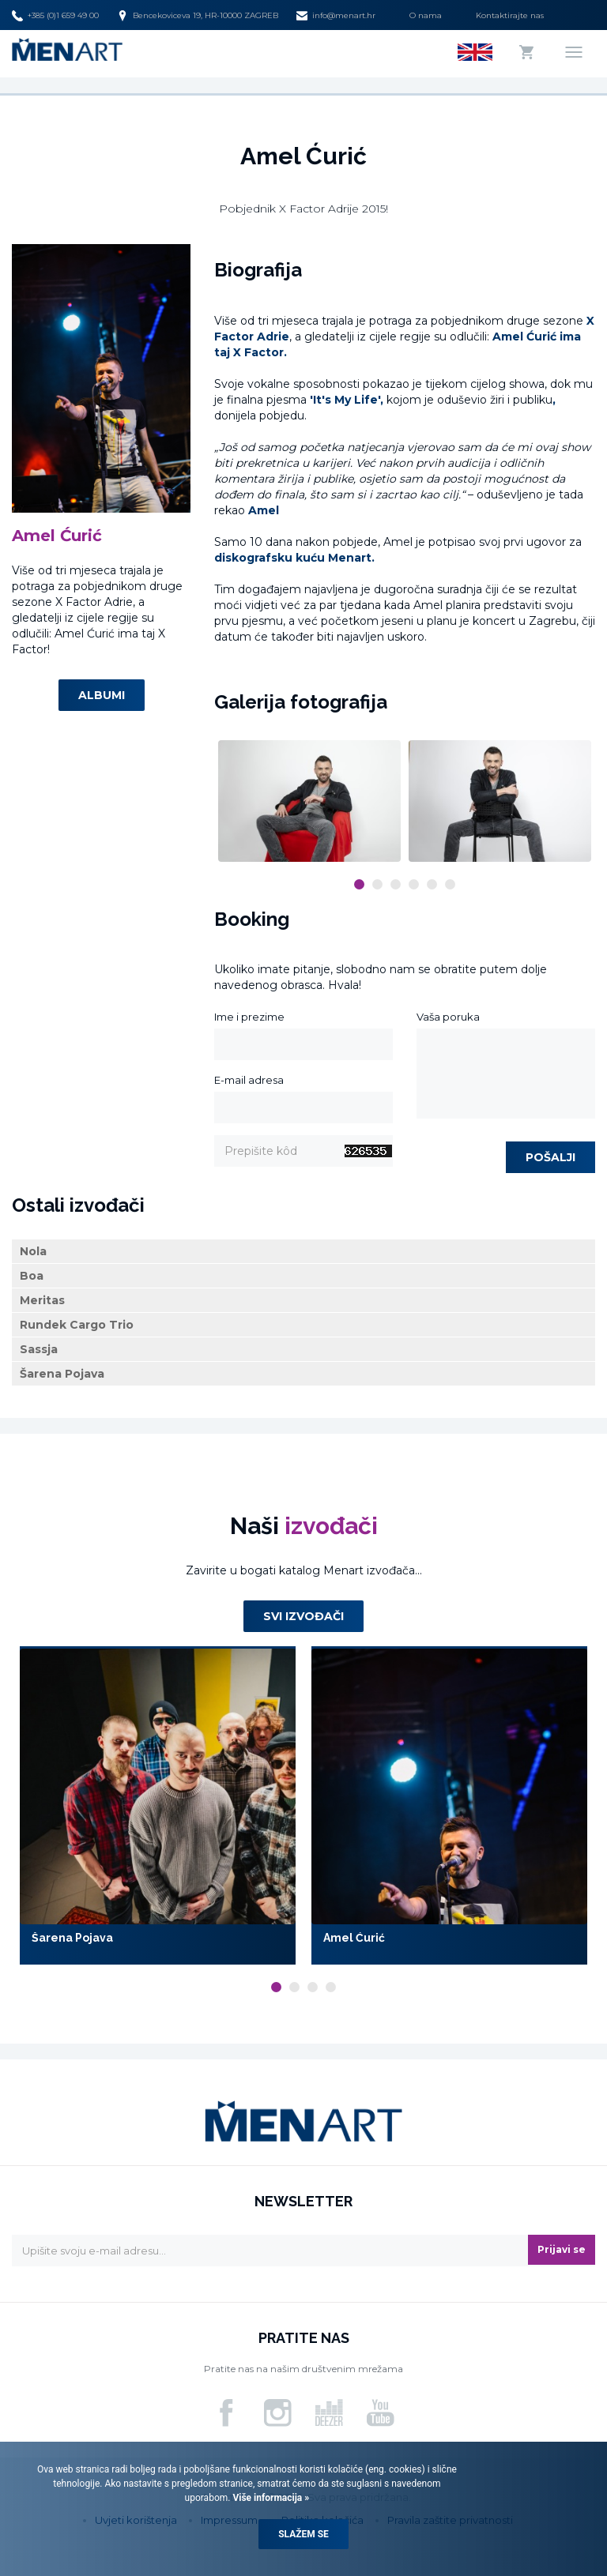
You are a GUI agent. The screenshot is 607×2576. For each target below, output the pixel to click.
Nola (33, 1251)
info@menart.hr (335, 15)
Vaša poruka (448, 1016)
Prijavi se (561, 2249)
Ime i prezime (249, 1016)
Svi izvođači (303, 1616)
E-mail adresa (249, 1080)
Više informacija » (269, 2497)
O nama (425, 15)
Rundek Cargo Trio (77, 1325)
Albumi (101, 695)
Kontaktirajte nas (510, 15)
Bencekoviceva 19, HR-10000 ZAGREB (197, 15)
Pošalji (550, 1157)
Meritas (42, 1300)
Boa (31, 1276)
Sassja (39, 1349)
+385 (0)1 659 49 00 (55, 15)
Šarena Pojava (62, 1374)
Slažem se (303, 2534)
